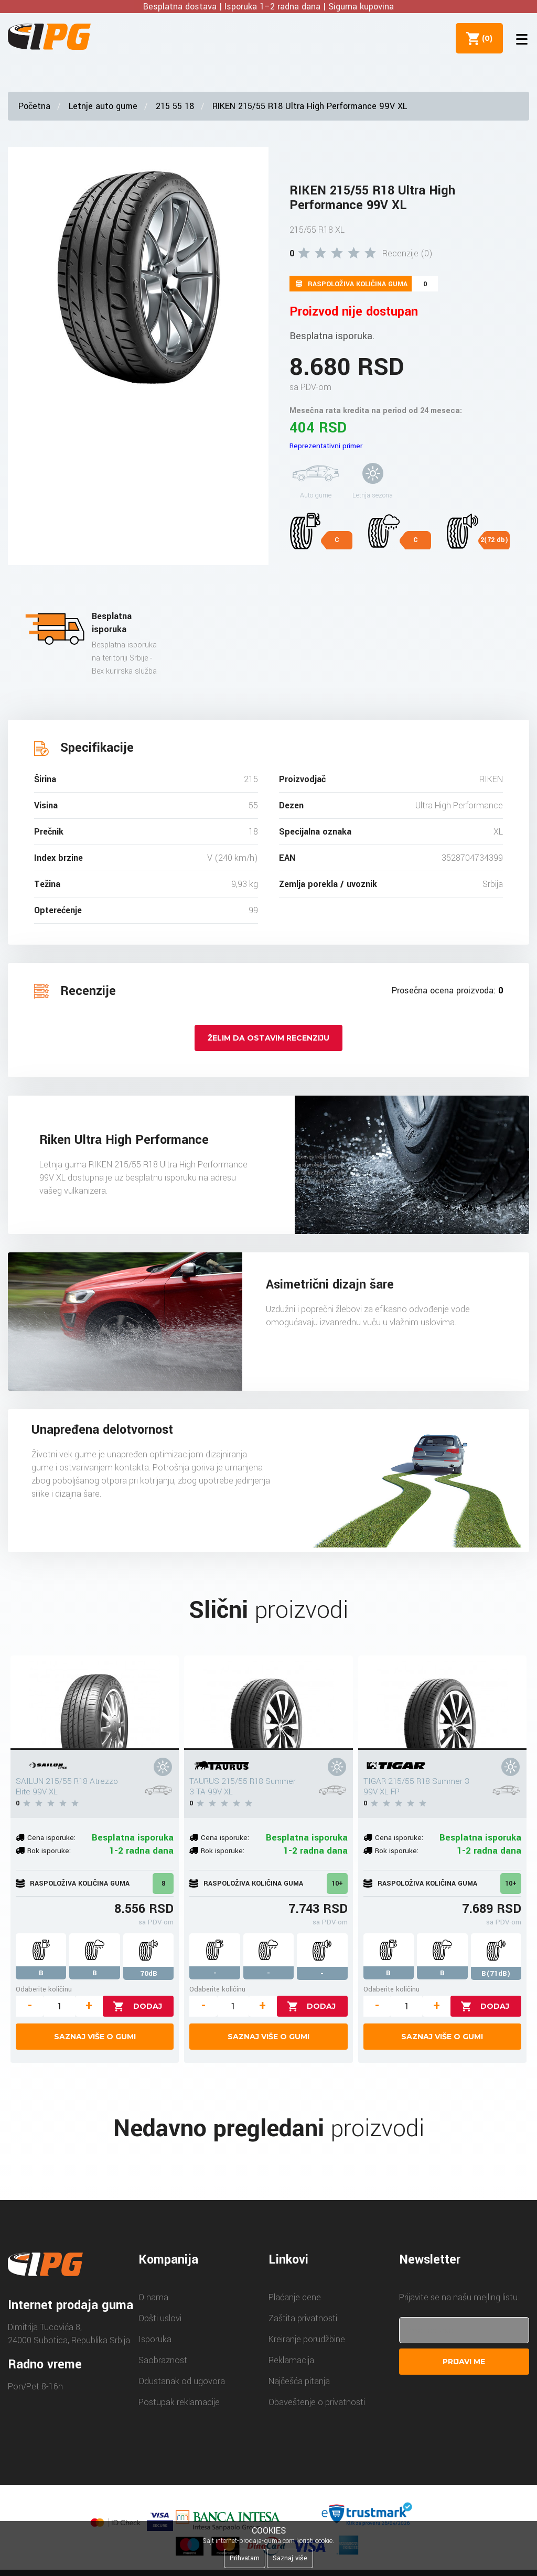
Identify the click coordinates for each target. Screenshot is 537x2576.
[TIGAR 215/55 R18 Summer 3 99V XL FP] (442, 1702)
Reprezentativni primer (325, 446)
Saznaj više (290, 2558)
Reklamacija (291, 2360)
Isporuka (154, 2339)
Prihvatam (245, 2558)
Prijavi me (464, 2361)
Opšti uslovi (159, 2318)
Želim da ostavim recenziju (268, 1038)
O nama (153, 2297)
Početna (34, 106)
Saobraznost (162, 2360)
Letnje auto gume (103, 106)
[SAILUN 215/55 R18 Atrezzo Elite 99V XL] (94, 1702)
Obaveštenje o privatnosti (316, 2402)
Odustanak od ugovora (181, 2381)
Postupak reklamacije (179, 2402)
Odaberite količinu (44, 1989)
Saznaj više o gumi (95, 2036)
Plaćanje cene (294, 2297)
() (485, 38)
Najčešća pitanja (299, 2381)
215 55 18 (175, 106)
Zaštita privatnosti (302, 2318)
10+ (337, 1883)
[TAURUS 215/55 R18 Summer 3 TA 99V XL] (268, 1702)
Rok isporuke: (49, 1851)
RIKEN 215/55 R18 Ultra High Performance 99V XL (309, 106)
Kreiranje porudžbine (306, 2339)
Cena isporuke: (51, 1838)
